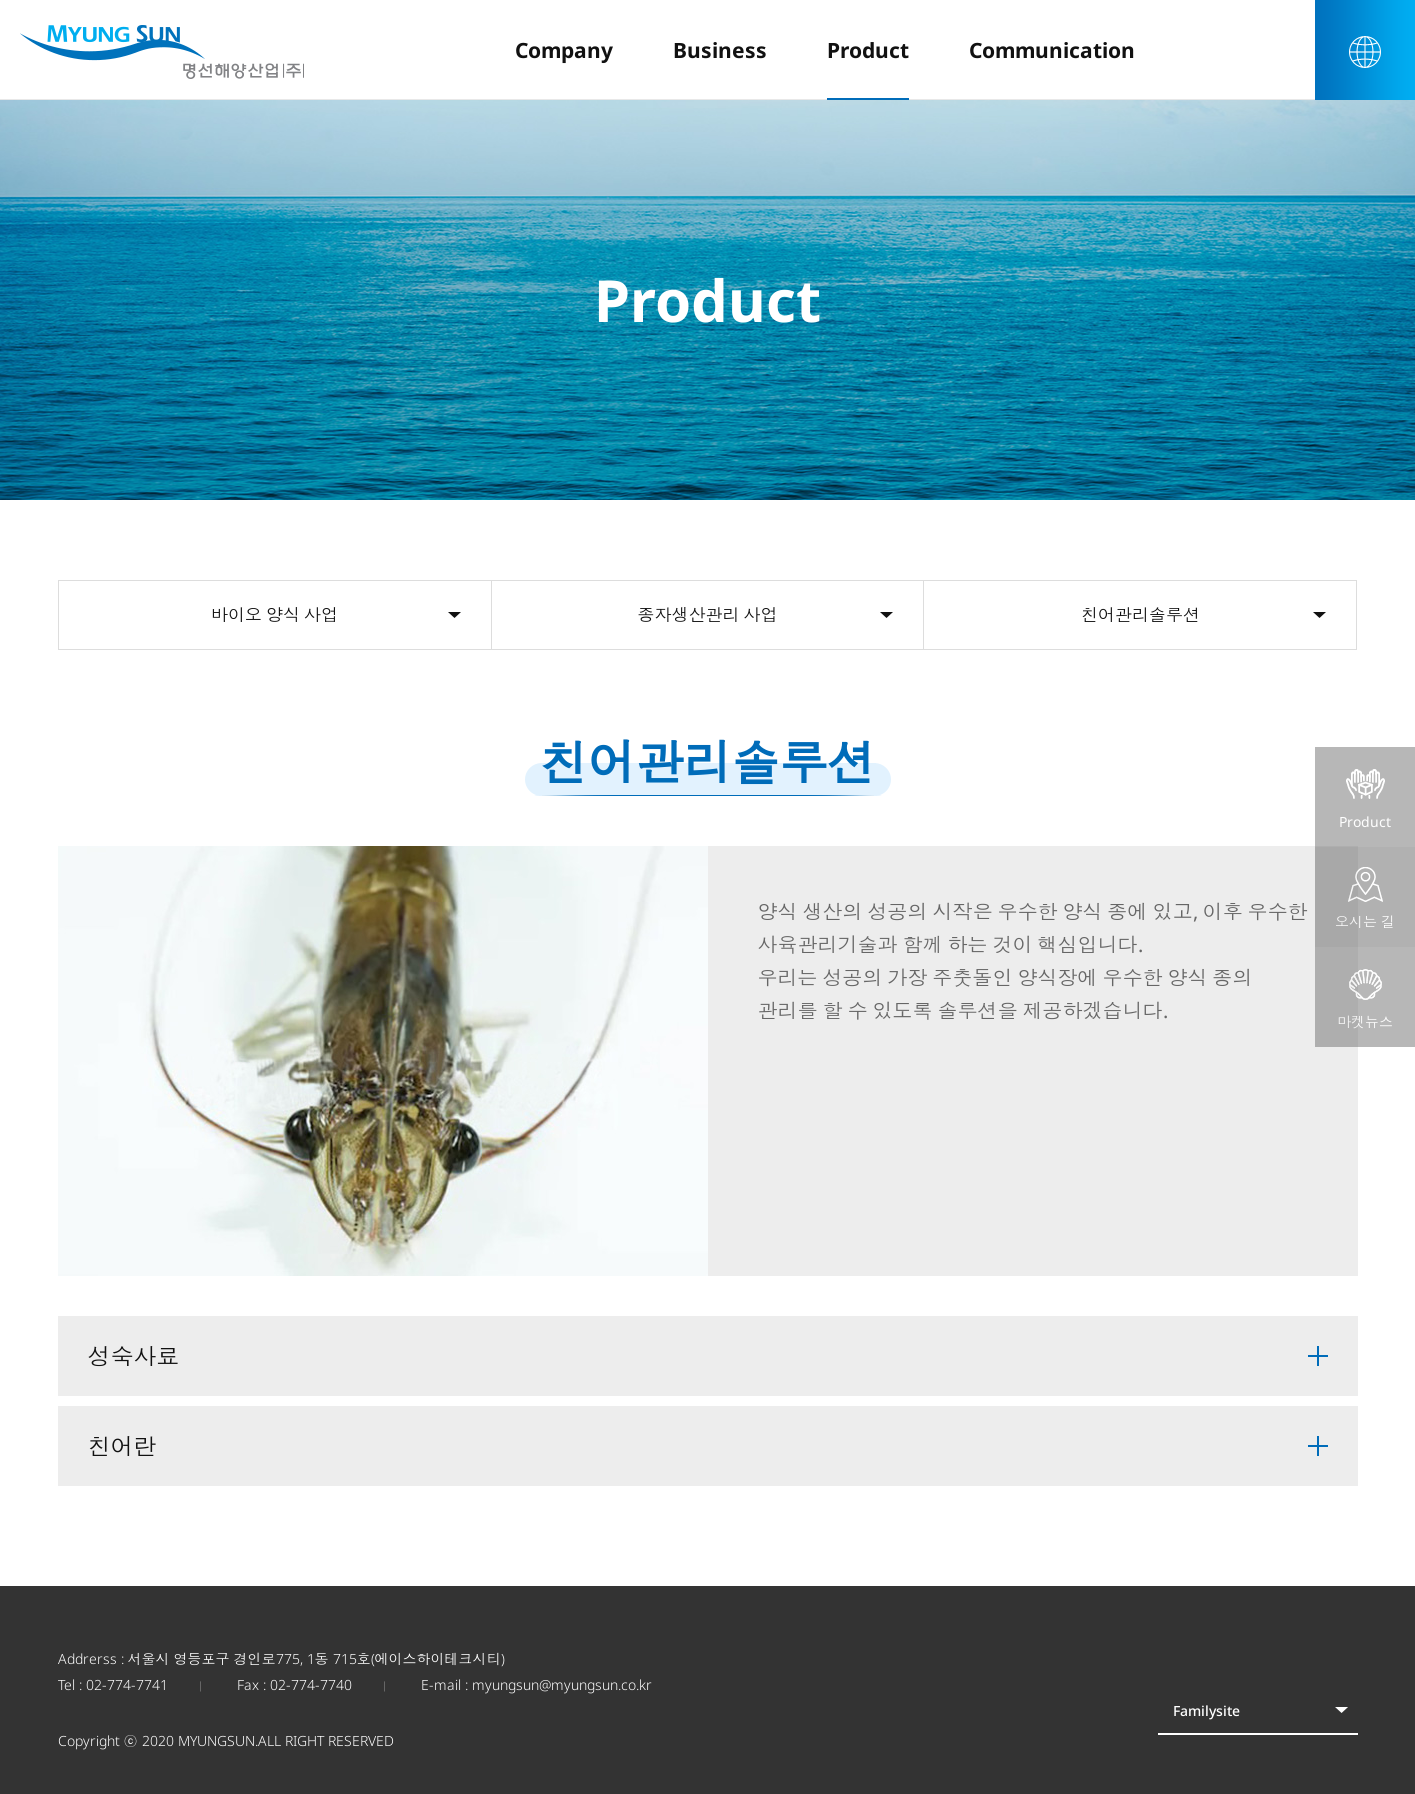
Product (1365, 799)
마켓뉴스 (1365, 999)
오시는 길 (1365, 899)
